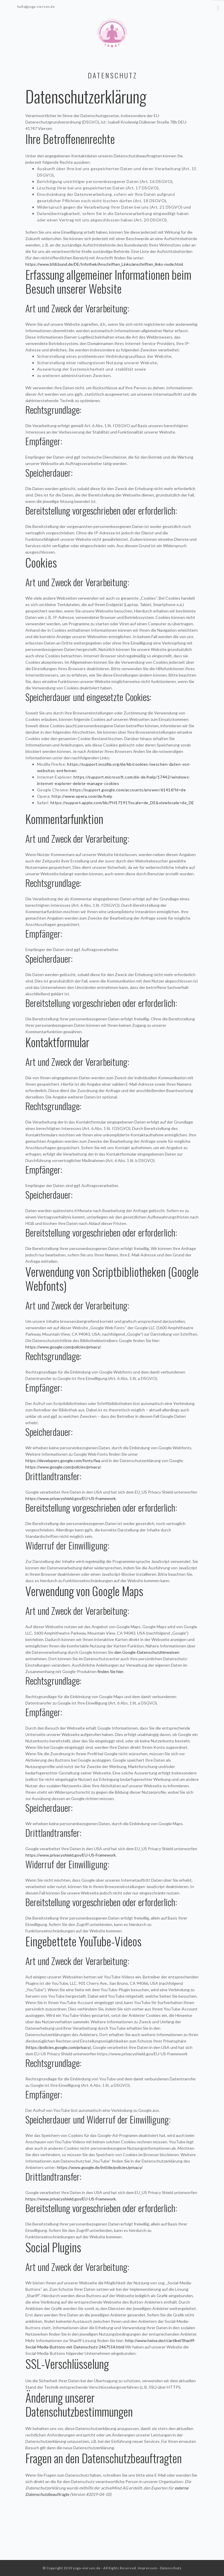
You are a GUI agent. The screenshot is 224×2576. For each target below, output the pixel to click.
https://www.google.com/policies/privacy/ (63, 1346)
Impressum (148, 2568)
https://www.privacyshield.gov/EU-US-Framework (70, 1498)
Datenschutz (171, 2568)
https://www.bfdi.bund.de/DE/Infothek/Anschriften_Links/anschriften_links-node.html (104, 264)
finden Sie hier (110, 1671)
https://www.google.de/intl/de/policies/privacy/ (100, 2167)
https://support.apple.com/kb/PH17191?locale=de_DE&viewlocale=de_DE (122, 802)
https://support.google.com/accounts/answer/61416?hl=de (128, 789)
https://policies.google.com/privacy (58, 2047)
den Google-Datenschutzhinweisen (146, 1652)
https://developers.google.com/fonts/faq (62, 1460)
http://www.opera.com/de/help (82, 796)
